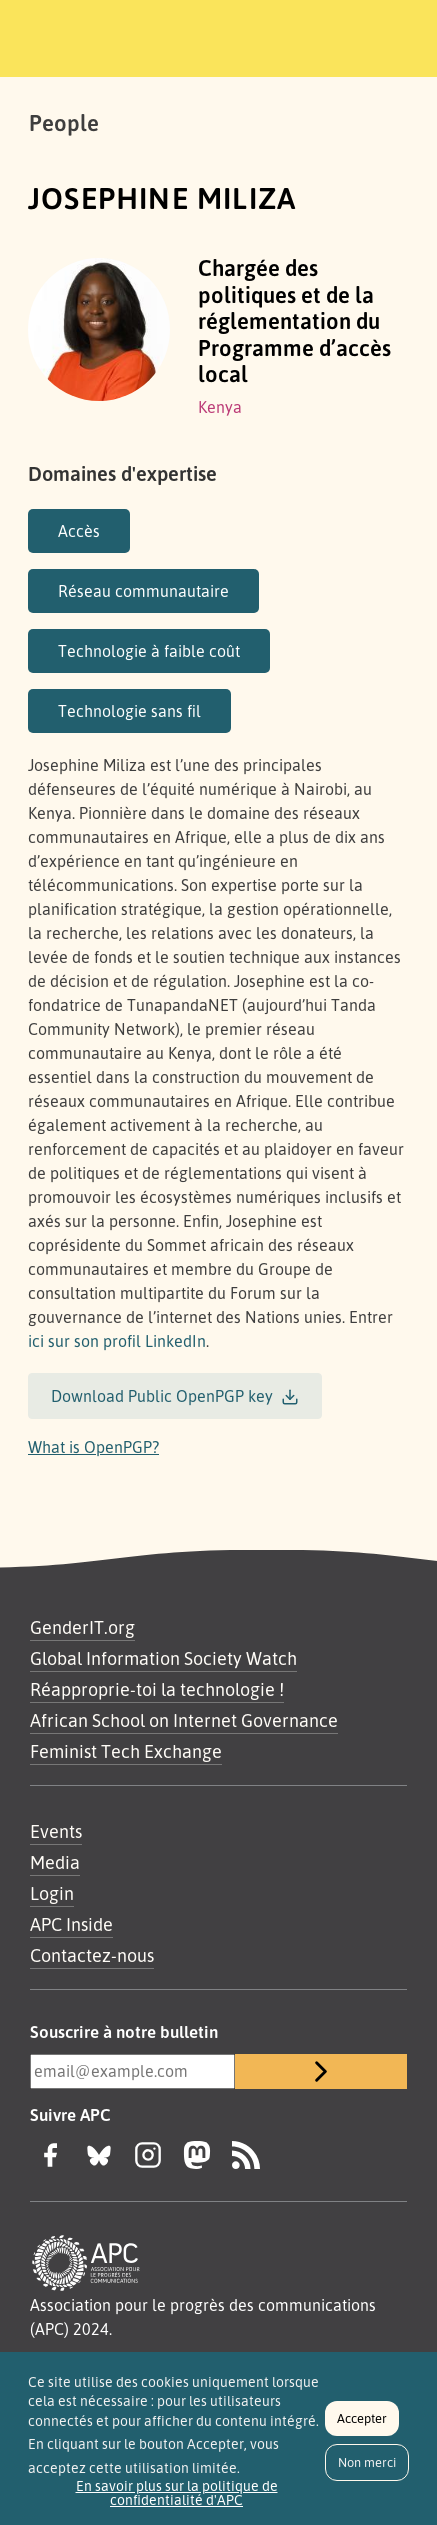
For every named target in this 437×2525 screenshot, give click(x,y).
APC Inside (71, 1924)
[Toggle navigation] (394, 35)
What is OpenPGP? (93, 1447)
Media (55, 1862)
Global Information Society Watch (163, 1658)
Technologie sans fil (129, 711)
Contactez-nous (92, 1955)
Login (52, 1893)
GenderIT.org (82, 1627)
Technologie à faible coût (149, 651)
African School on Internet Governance (184, 1720)
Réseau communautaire (143, 591)
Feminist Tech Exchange (126, 1751)
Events (56, 1831)
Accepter (362, 2427)
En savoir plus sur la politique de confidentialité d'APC (177, 2502)
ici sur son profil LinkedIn (117, 1341)
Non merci (367, 2471)
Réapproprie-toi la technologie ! (157, 1689)
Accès (79, 531)
